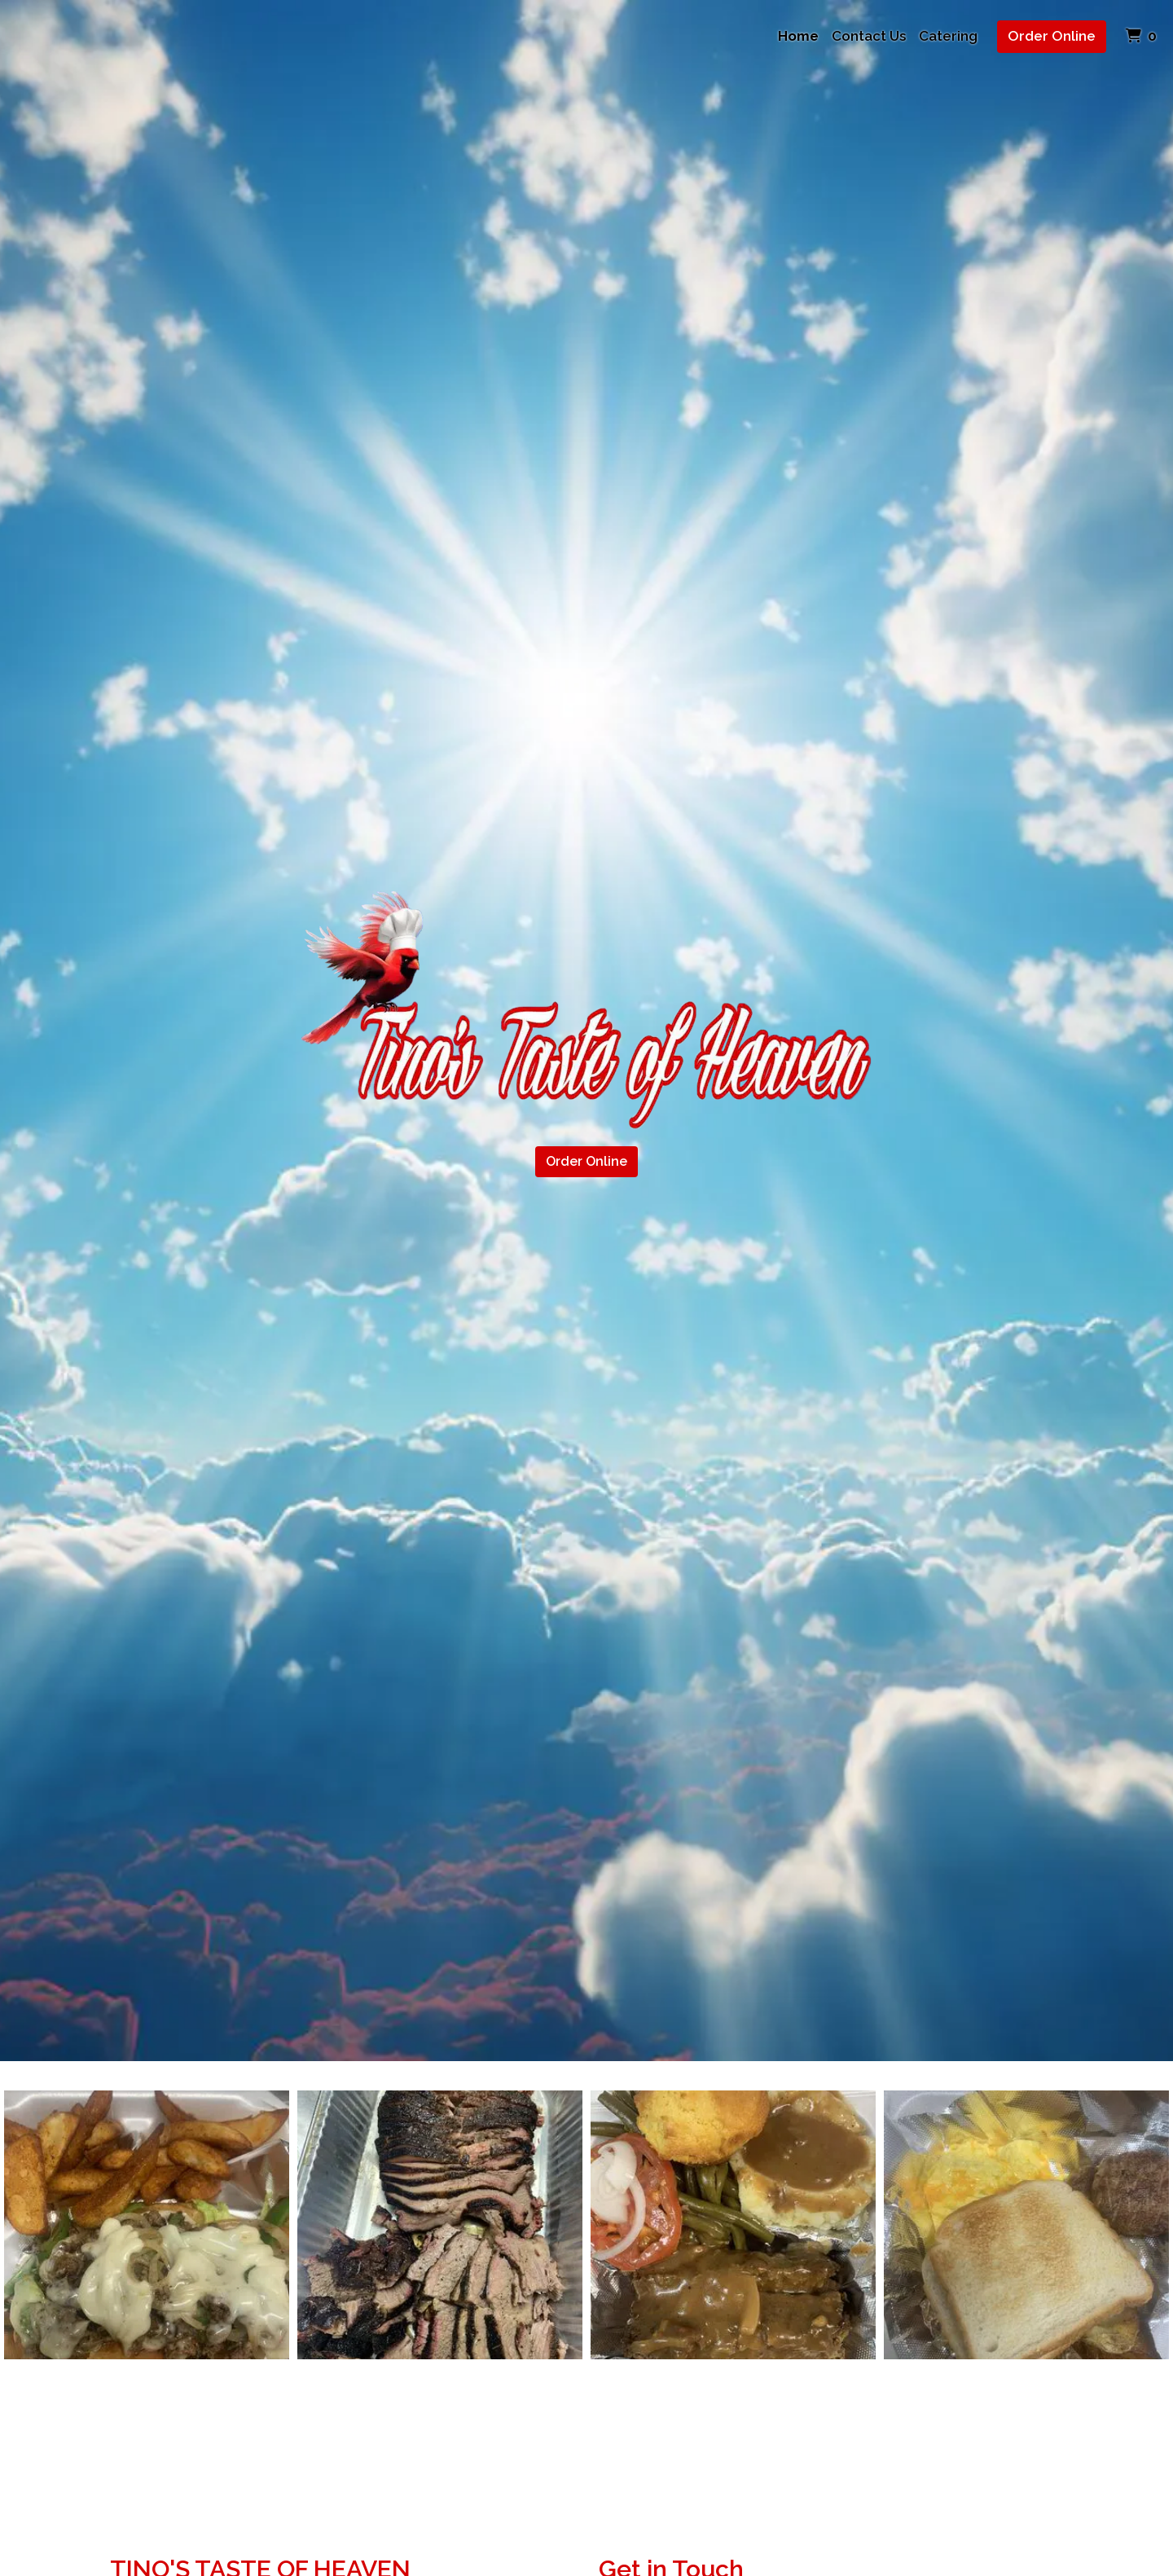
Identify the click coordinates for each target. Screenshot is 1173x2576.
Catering (948, 36)
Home (798, 36)
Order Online (1052, 36)
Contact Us (869, 36)
